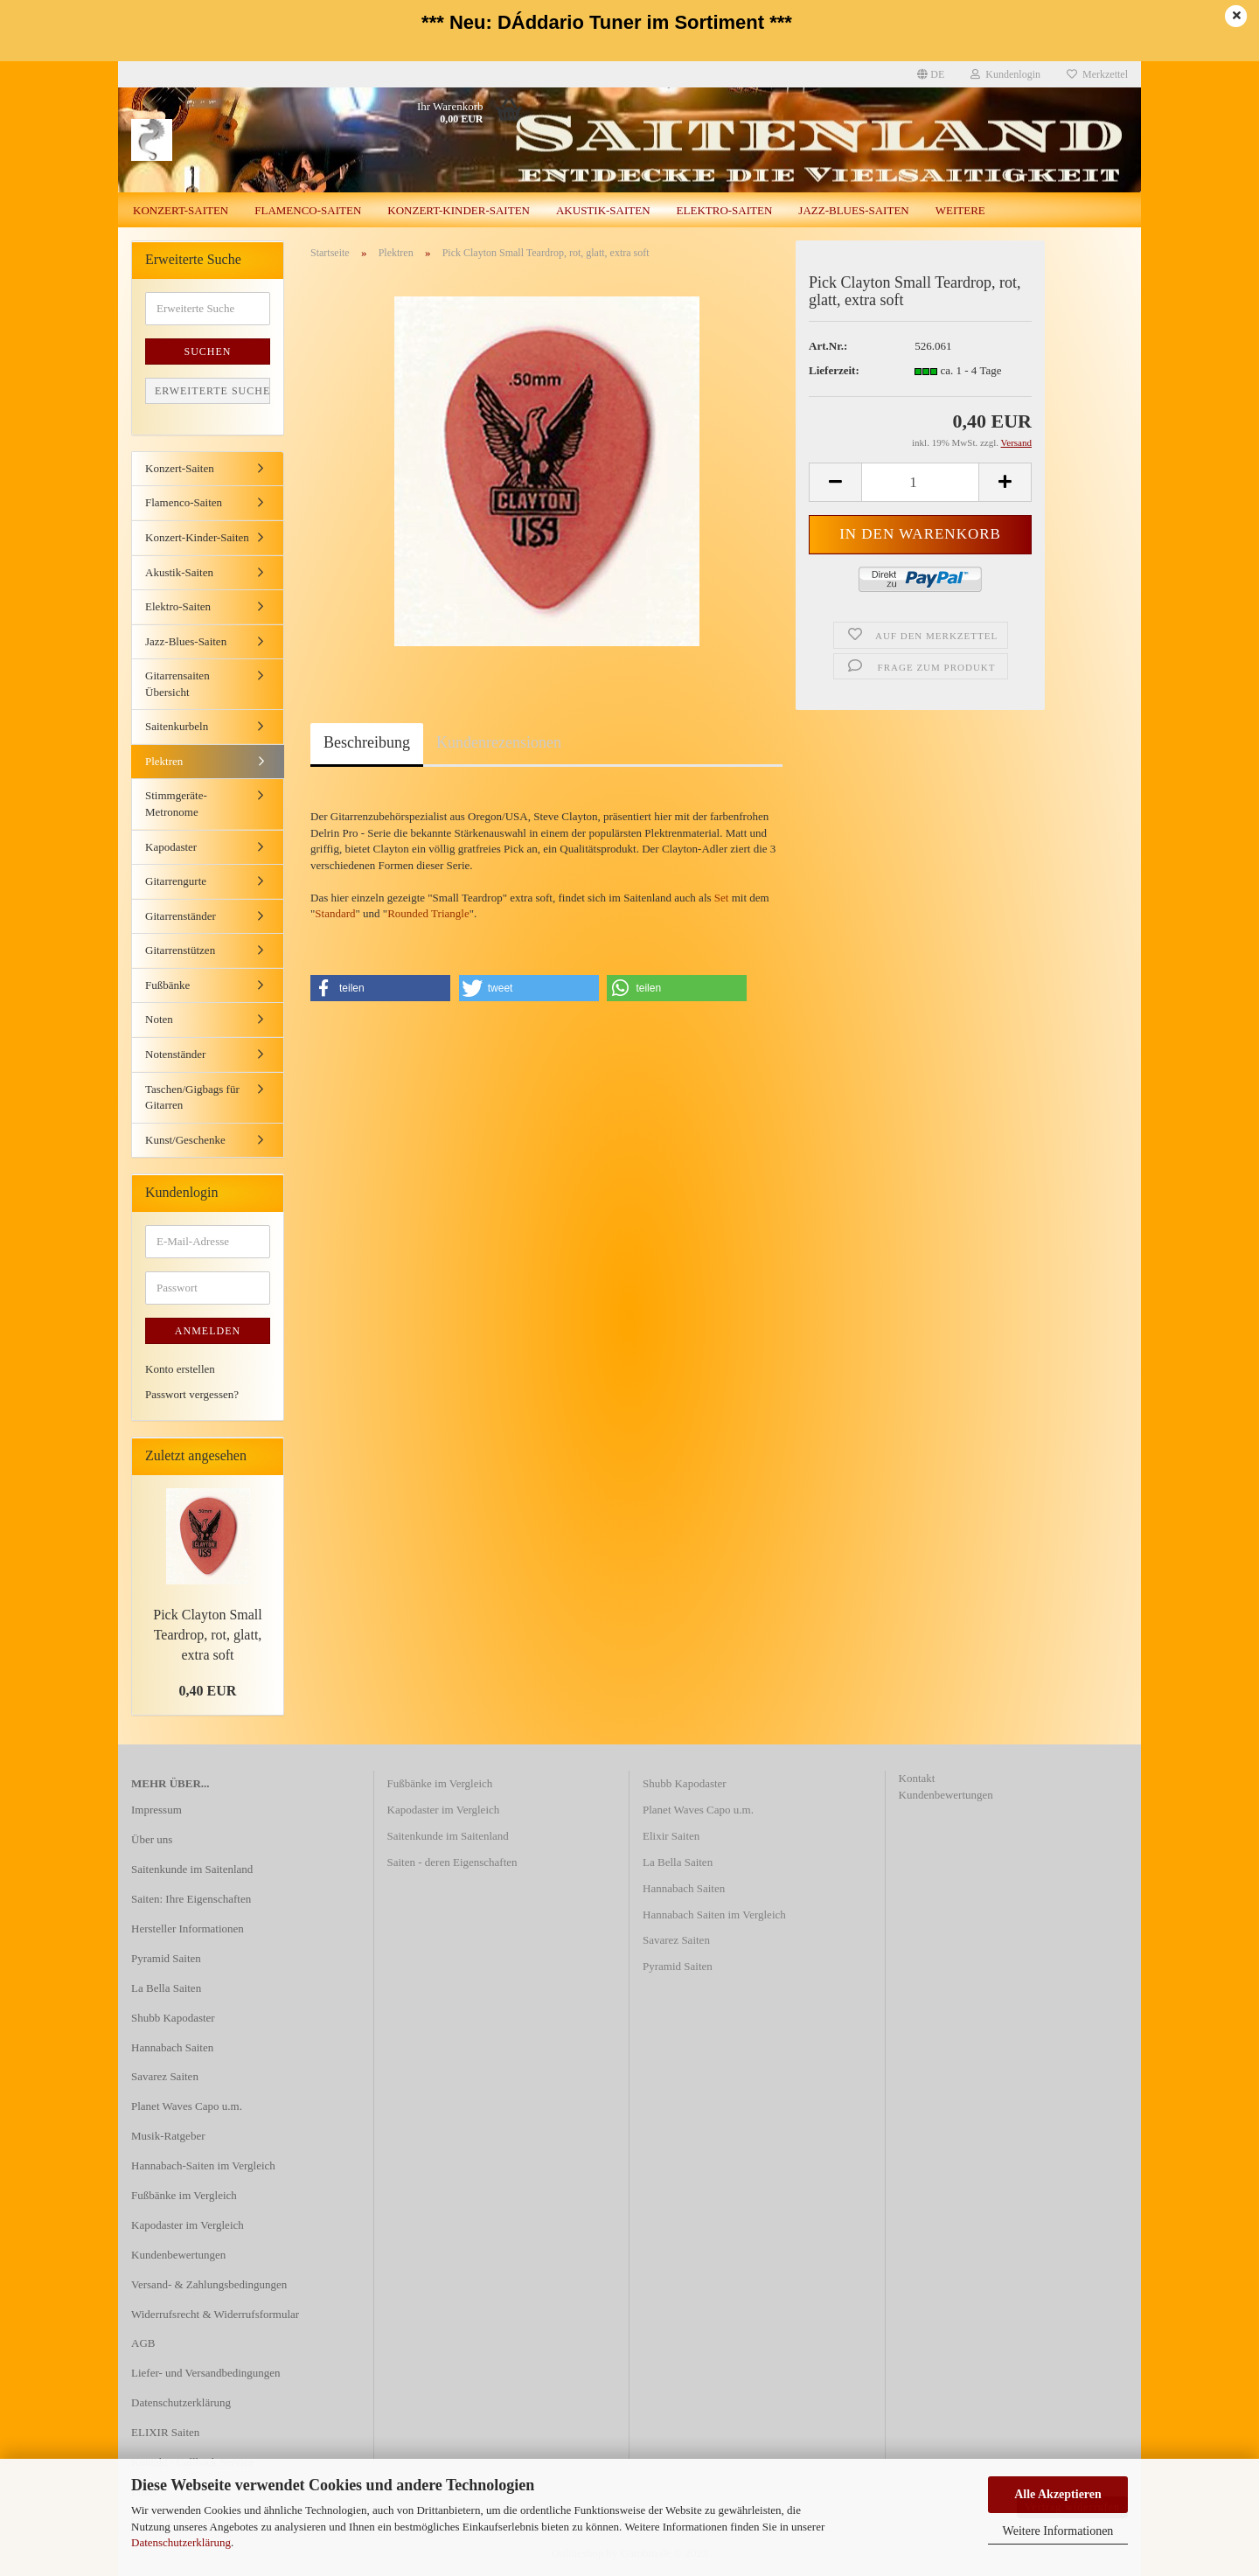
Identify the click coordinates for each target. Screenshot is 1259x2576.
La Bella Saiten (166, 1988)
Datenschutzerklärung (181, 2542)
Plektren (164, 761)
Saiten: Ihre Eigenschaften (191, 1898)
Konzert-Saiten (180, 210)
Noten (159, 1019)
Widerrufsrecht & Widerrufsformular (215, 2314)
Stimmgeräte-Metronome (176, 803)
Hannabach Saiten (172, 2047)
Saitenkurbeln (176, 726)
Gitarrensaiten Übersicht (177, 684)
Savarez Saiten (164, 2076)
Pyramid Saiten (166, 1958)
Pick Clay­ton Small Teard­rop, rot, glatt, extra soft (207, 1634)
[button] (380, 988)
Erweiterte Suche (212, 391)
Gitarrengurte (175, 881)
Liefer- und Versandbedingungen (206, 2372)
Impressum (156, 1809)
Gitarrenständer (180, 915)
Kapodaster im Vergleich (187, 2224)
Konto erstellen (180, 1368)
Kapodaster (171, 846)
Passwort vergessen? (192, 1394)
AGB (143, 2343)
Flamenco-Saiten (307, 210)
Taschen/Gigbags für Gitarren (192, 1097)
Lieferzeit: (834, 370)
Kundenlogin (1005, 74)
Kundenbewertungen (178, 2254)
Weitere (960, 210)
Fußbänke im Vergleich (184, 2195)
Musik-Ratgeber (168, 2135)
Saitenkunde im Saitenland (192, 1869)
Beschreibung (366, 742)
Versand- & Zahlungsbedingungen (209, 2284)
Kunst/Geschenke (185, 1139)
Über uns (151, 1839)
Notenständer (175, 1054)
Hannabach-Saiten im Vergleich (203, 2165)
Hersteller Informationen (187, 1928)
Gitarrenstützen (180, 950)
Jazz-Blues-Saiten (853, 210)
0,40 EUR (208, 1690)
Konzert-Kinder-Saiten (458, 210)
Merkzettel (1097, 74)
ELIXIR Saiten (165, 2432)
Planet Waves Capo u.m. (186, 2106)
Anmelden (207, 1331)
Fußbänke (167, 985)
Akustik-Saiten (603, 210)
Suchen (207, 351)
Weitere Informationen (1058, 2531)
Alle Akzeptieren (1058, 2494)
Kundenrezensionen (498, 742)
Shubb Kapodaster (173, 2017)
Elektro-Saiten (725, 210)
